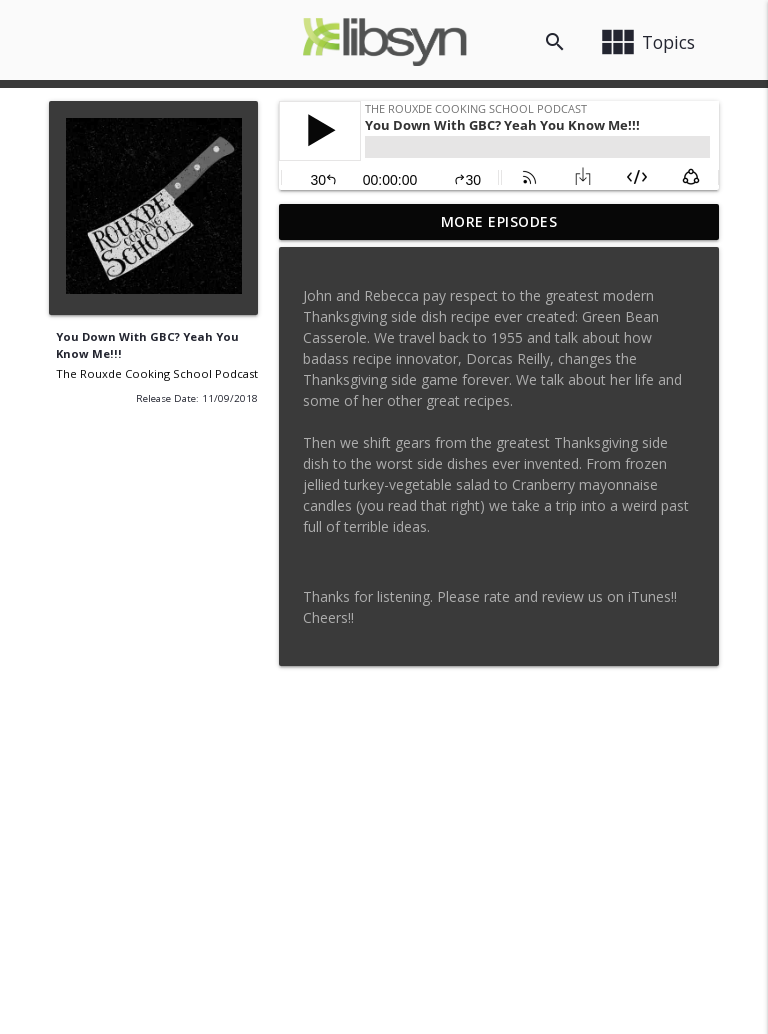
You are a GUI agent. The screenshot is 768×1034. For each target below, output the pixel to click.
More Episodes (499, 221)
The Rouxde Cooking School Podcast (157, 373)
